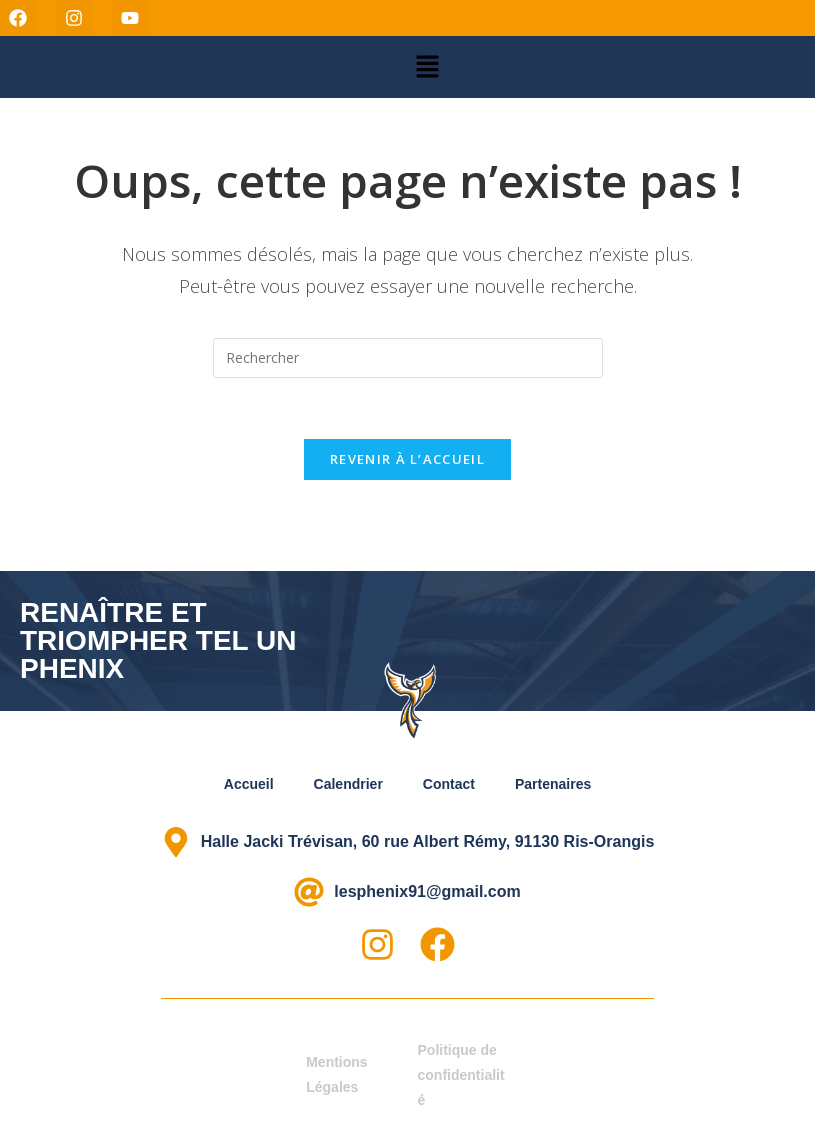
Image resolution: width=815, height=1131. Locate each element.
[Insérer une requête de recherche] (408, 358)
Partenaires (553, 784)
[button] (427, 67)
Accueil (249, 784)
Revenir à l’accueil (407, 459)
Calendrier (348, 784)
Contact (449, 784)
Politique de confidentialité (461, 1075)
